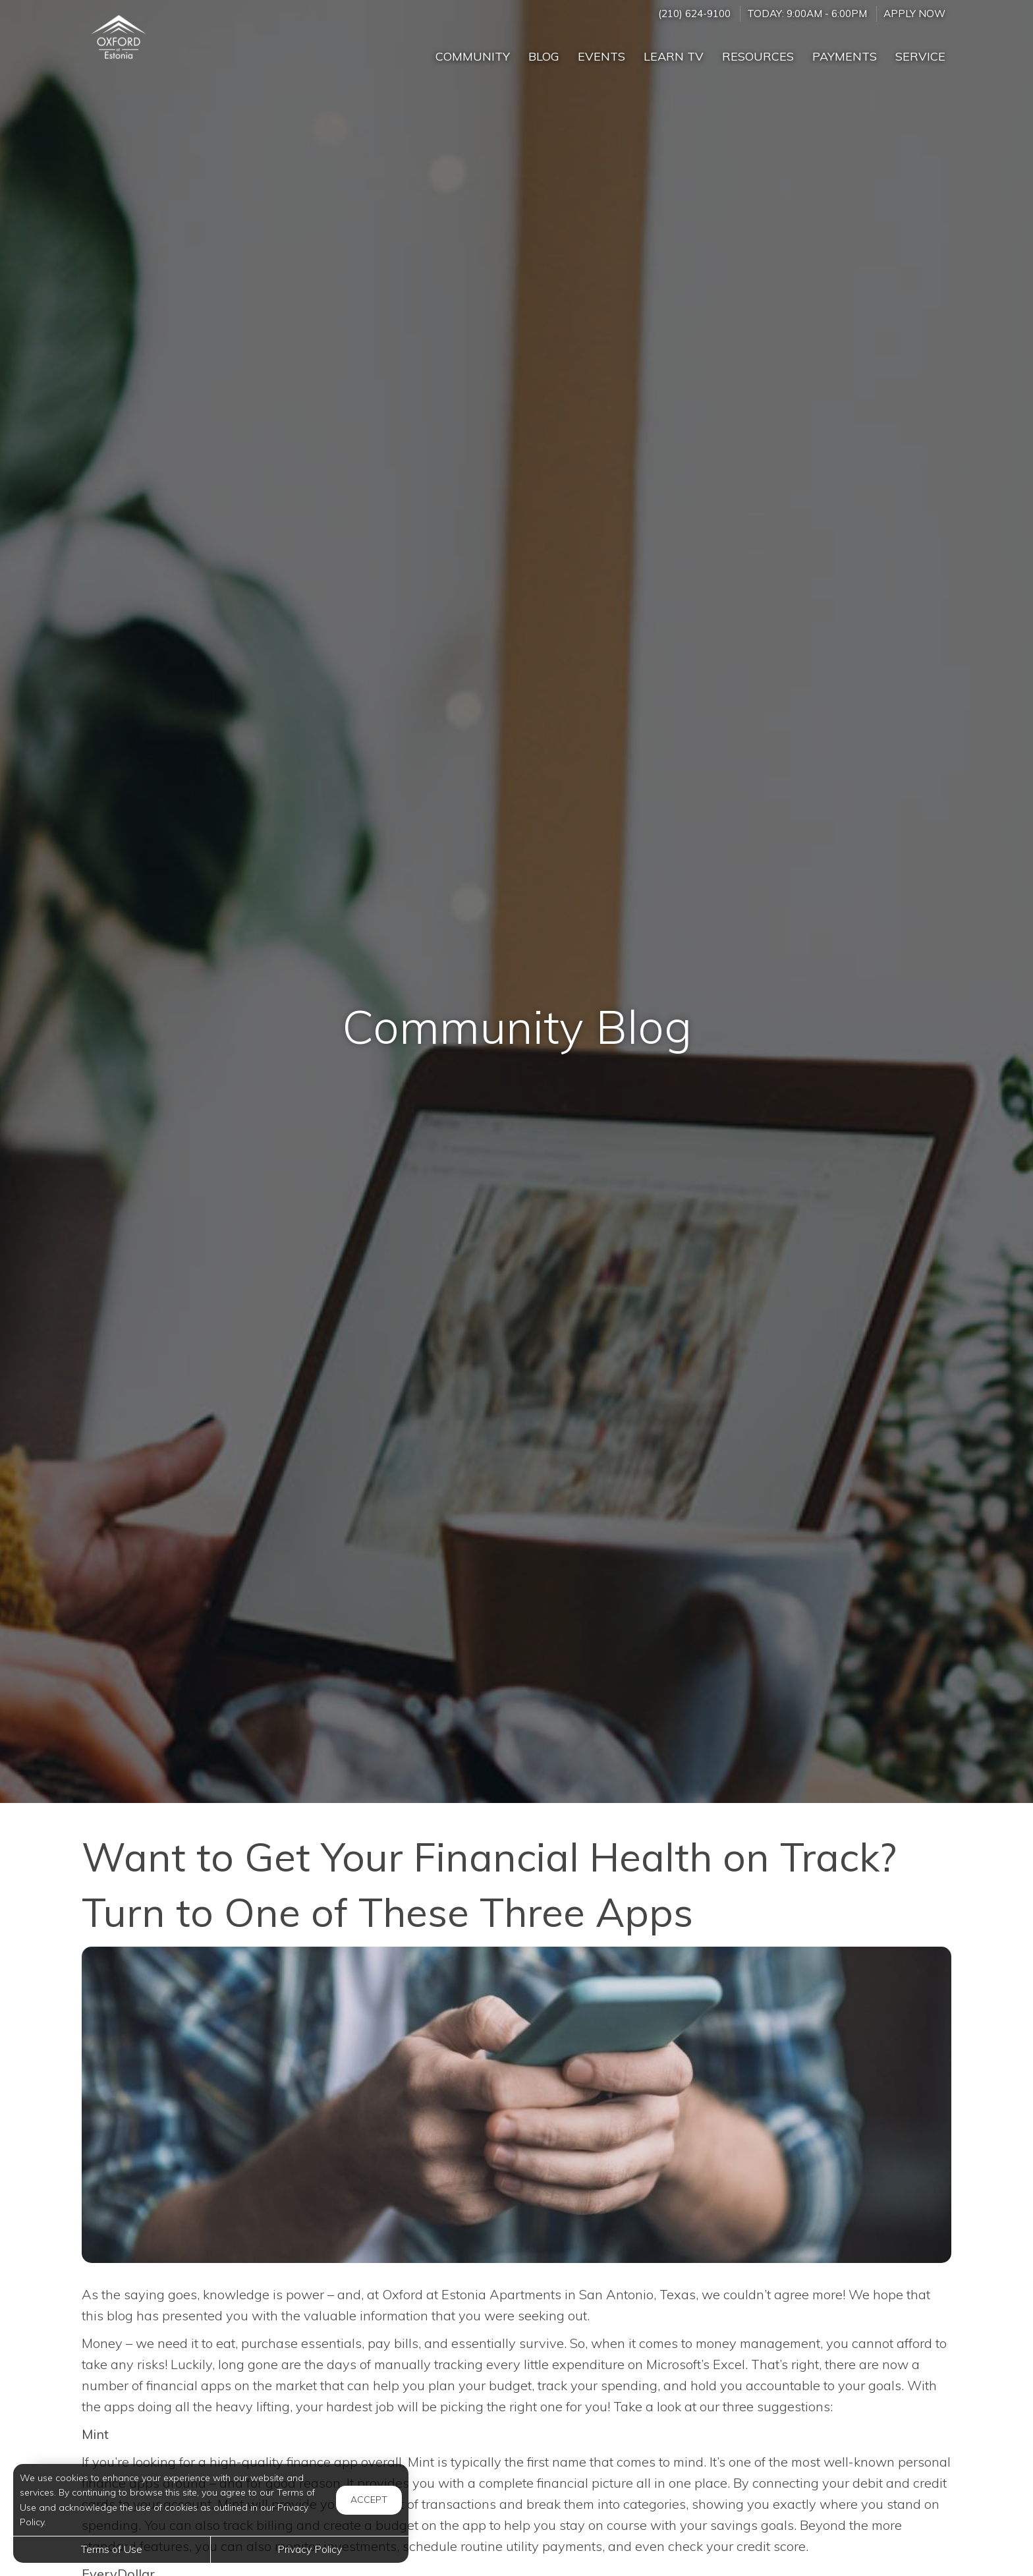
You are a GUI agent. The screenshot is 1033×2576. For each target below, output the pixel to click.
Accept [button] (368, 2499)
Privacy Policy (309, 2549)
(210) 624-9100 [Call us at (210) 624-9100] (694, 13)
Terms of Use (111, 2549)
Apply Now (914, 13)
